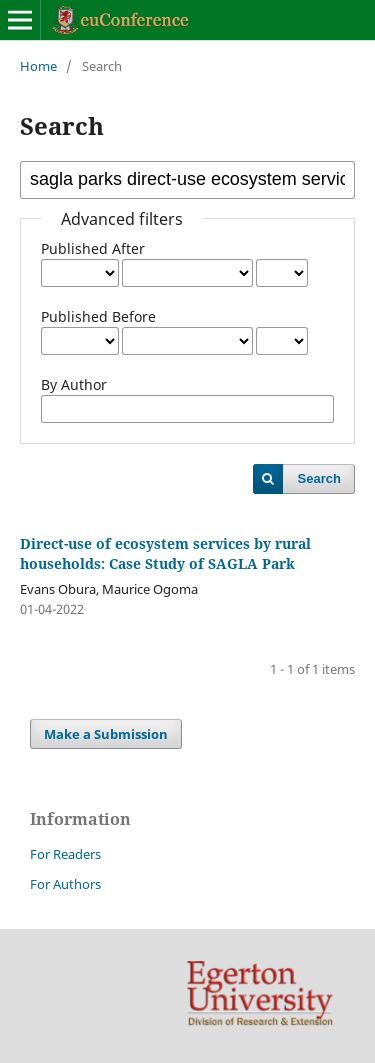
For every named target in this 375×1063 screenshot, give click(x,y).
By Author (74, 384)
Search (319, 478)
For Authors (65, 884)
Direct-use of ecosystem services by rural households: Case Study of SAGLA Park (165, 553)
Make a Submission (106, 734)
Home (38, 66)
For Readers (65, 854)
